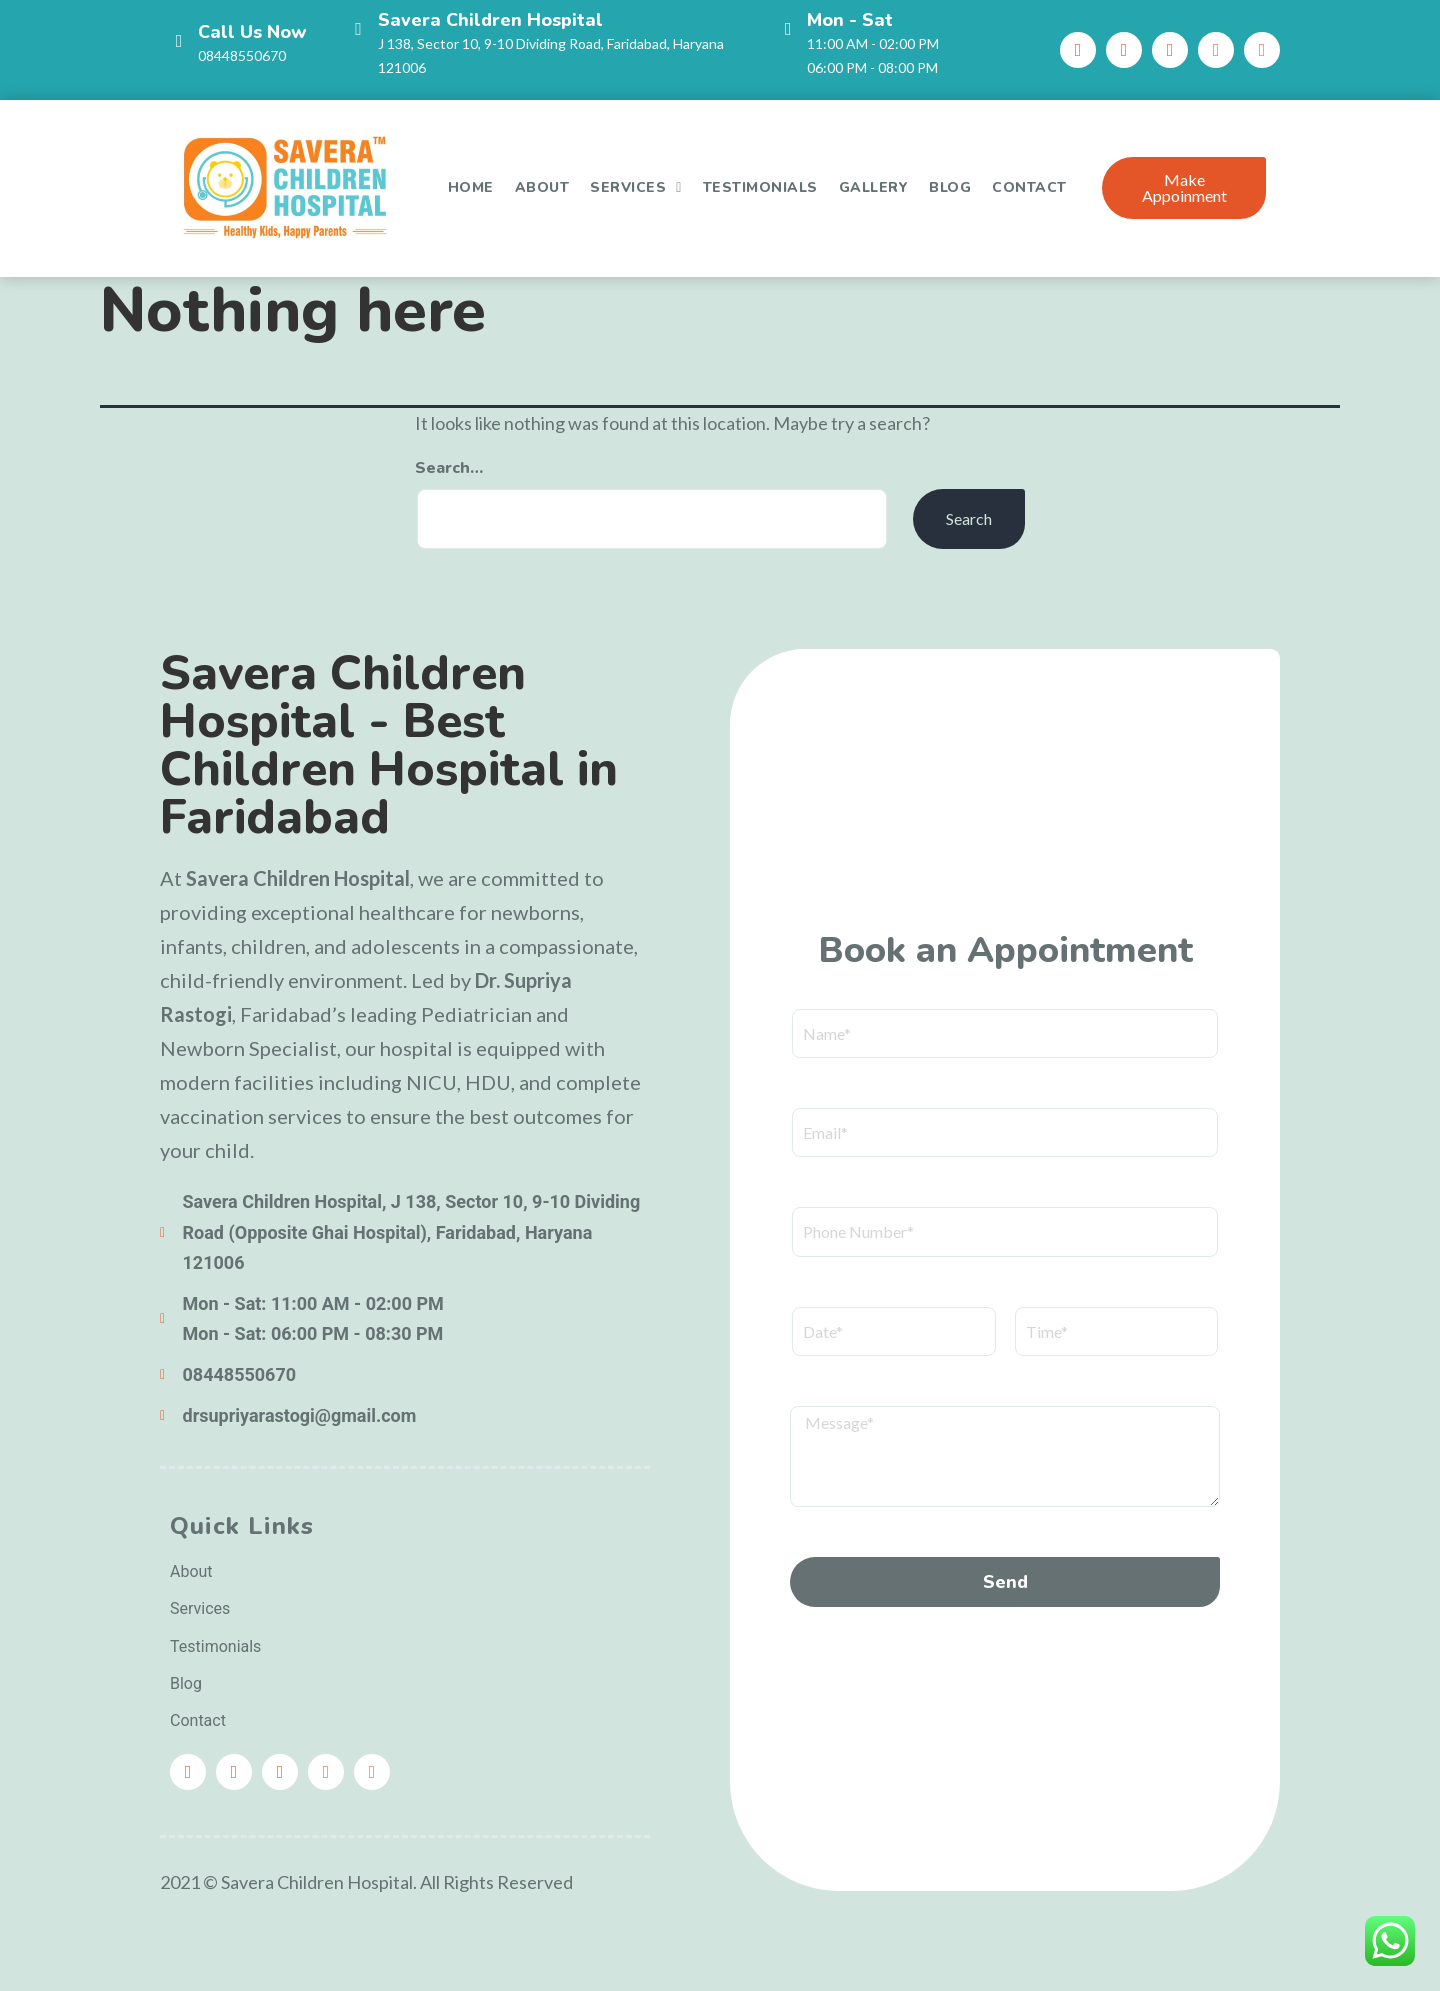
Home (471, 187)
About (542, 187)
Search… (449, 468)
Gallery (874, 187)
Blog (950, 187)
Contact (1029, 187)
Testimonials (760, 187)
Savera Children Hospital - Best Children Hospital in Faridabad (389, 745)
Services (636, 188)
